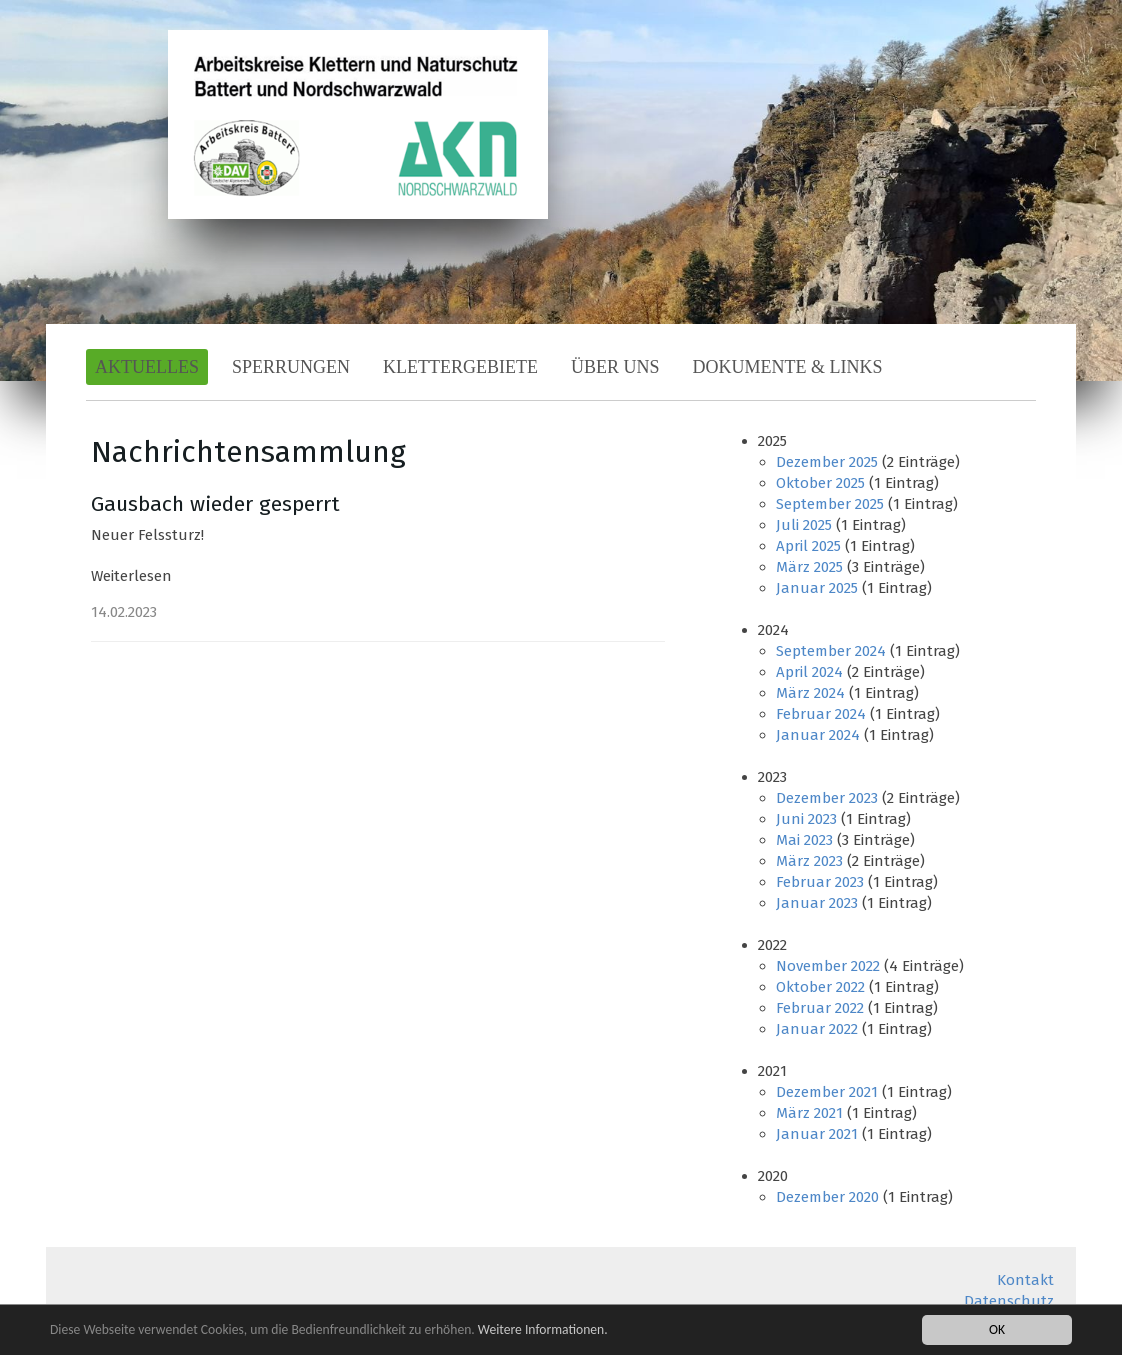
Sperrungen (291, 367)
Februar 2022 (820, 1008)
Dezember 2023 (827, 798)
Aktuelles (147, 367)
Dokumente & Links (788, 367)
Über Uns (615, 367)
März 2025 (809, 567)
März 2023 (809, 861)
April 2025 (808, 546)
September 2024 (831, 651)
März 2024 (810, 693)
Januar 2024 (818, 735)
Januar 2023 (817, 903)
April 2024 (809, 672)
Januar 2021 (817, 1134)
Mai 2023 (804, 840)
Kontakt (1025, 1280)
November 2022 (828, 966)
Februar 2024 (821, 714)
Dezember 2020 (827, 1197)
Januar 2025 (817, 588)
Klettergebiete (460, 367)
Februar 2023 (820, 882)
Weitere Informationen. (543, 1329)
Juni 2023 (806, 819)
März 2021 (809, 1113)
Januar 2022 (817, 1029)
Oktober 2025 (820, 483)
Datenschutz (1009, 1301)
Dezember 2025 (827, 462)
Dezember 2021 (827, 1092)
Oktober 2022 (820, 987)
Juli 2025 (804, 525)
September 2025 (830, 504)
